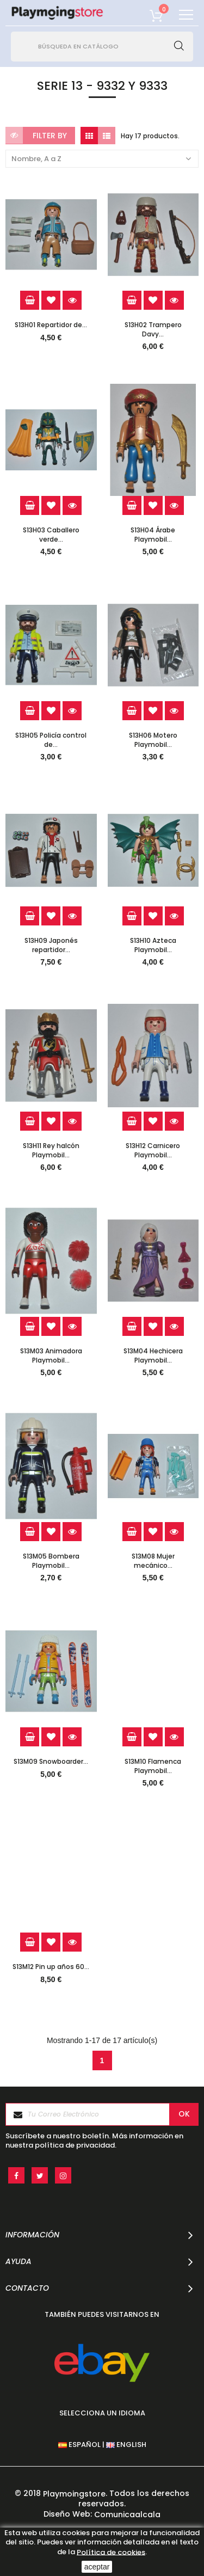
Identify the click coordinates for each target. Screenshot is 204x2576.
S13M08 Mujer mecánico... (153, 1560)
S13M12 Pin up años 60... (51, 1966)
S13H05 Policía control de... (50, 740)
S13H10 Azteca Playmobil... (153, 945)
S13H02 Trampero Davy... (153, 329)
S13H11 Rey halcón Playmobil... (51, 1150)
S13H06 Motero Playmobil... (153, 740)
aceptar (97, 2566)
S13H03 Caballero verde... (51, 534)
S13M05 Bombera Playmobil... (51, 1560)
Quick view (72, 300)
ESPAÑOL (79, 2444)
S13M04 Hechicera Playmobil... (153, 1355)
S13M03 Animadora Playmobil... (51, 1355)
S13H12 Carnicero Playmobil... (153, 1150)
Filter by (50, 135)
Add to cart (29, 300)
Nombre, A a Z (102, 159)
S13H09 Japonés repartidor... (51, 945)
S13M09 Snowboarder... (51, 1761)
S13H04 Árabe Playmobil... (153, 534)
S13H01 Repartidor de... (51, 325)
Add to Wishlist (50, 300)
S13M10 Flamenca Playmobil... (153, 1766)
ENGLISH (126, 2444)
